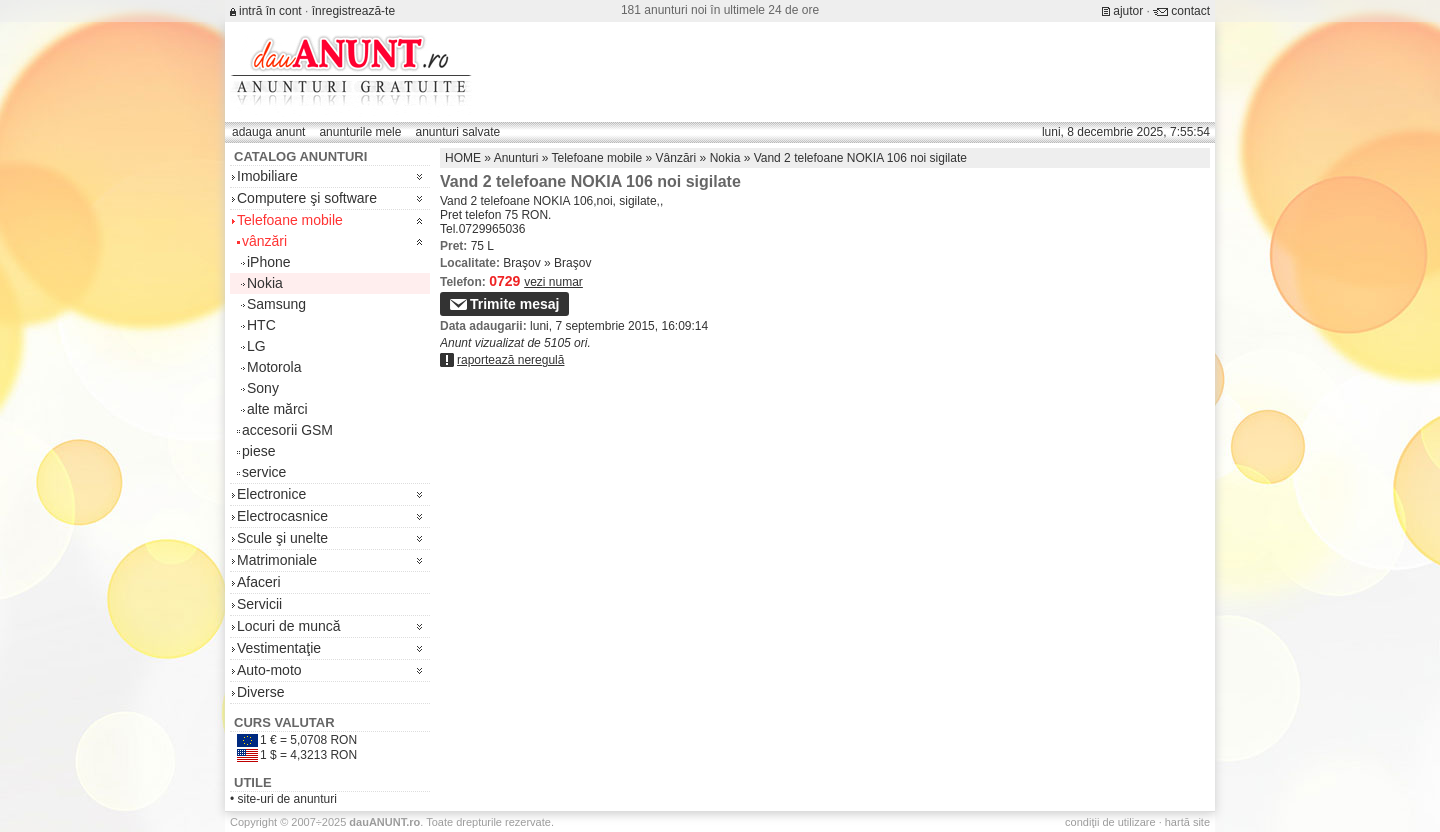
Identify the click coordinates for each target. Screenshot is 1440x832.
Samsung (276, 304)
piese (258, 451)
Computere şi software (307, 198)
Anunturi (516, 158)
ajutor (1128, 11)
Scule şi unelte (282, 538)
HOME (463, 158)
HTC (261, 325)
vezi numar (553, 282)
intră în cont (270, 11)
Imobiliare (267, 176)
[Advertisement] (846, 72)
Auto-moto (269, 670)
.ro (384, 822)
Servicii (259, 604)
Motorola (274, 367)
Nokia (265, 283)
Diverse (260, 692)
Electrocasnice (282, 516)
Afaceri (259, 582)
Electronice (271, 494)
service (264, 472)
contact (1190, 11)
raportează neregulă (510, 360)
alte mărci (277, 409)
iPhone (269, 262)
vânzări (264, 241)
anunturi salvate (457, 132)
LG (256, 346)
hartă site (1187, 822)
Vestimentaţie (279, 648)
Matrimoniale (277, 560)
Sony (263, 388)
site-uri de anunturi (287, 799)
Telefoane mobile (290, 220)
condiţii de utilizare (1110, 822)
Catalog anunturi (300, 156)
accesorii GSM (287, 430)
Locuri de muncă (289, 626)
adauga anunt (268, 132)
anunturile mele (360, 132)
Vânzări (676, 158)
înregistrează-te (353, 11)
